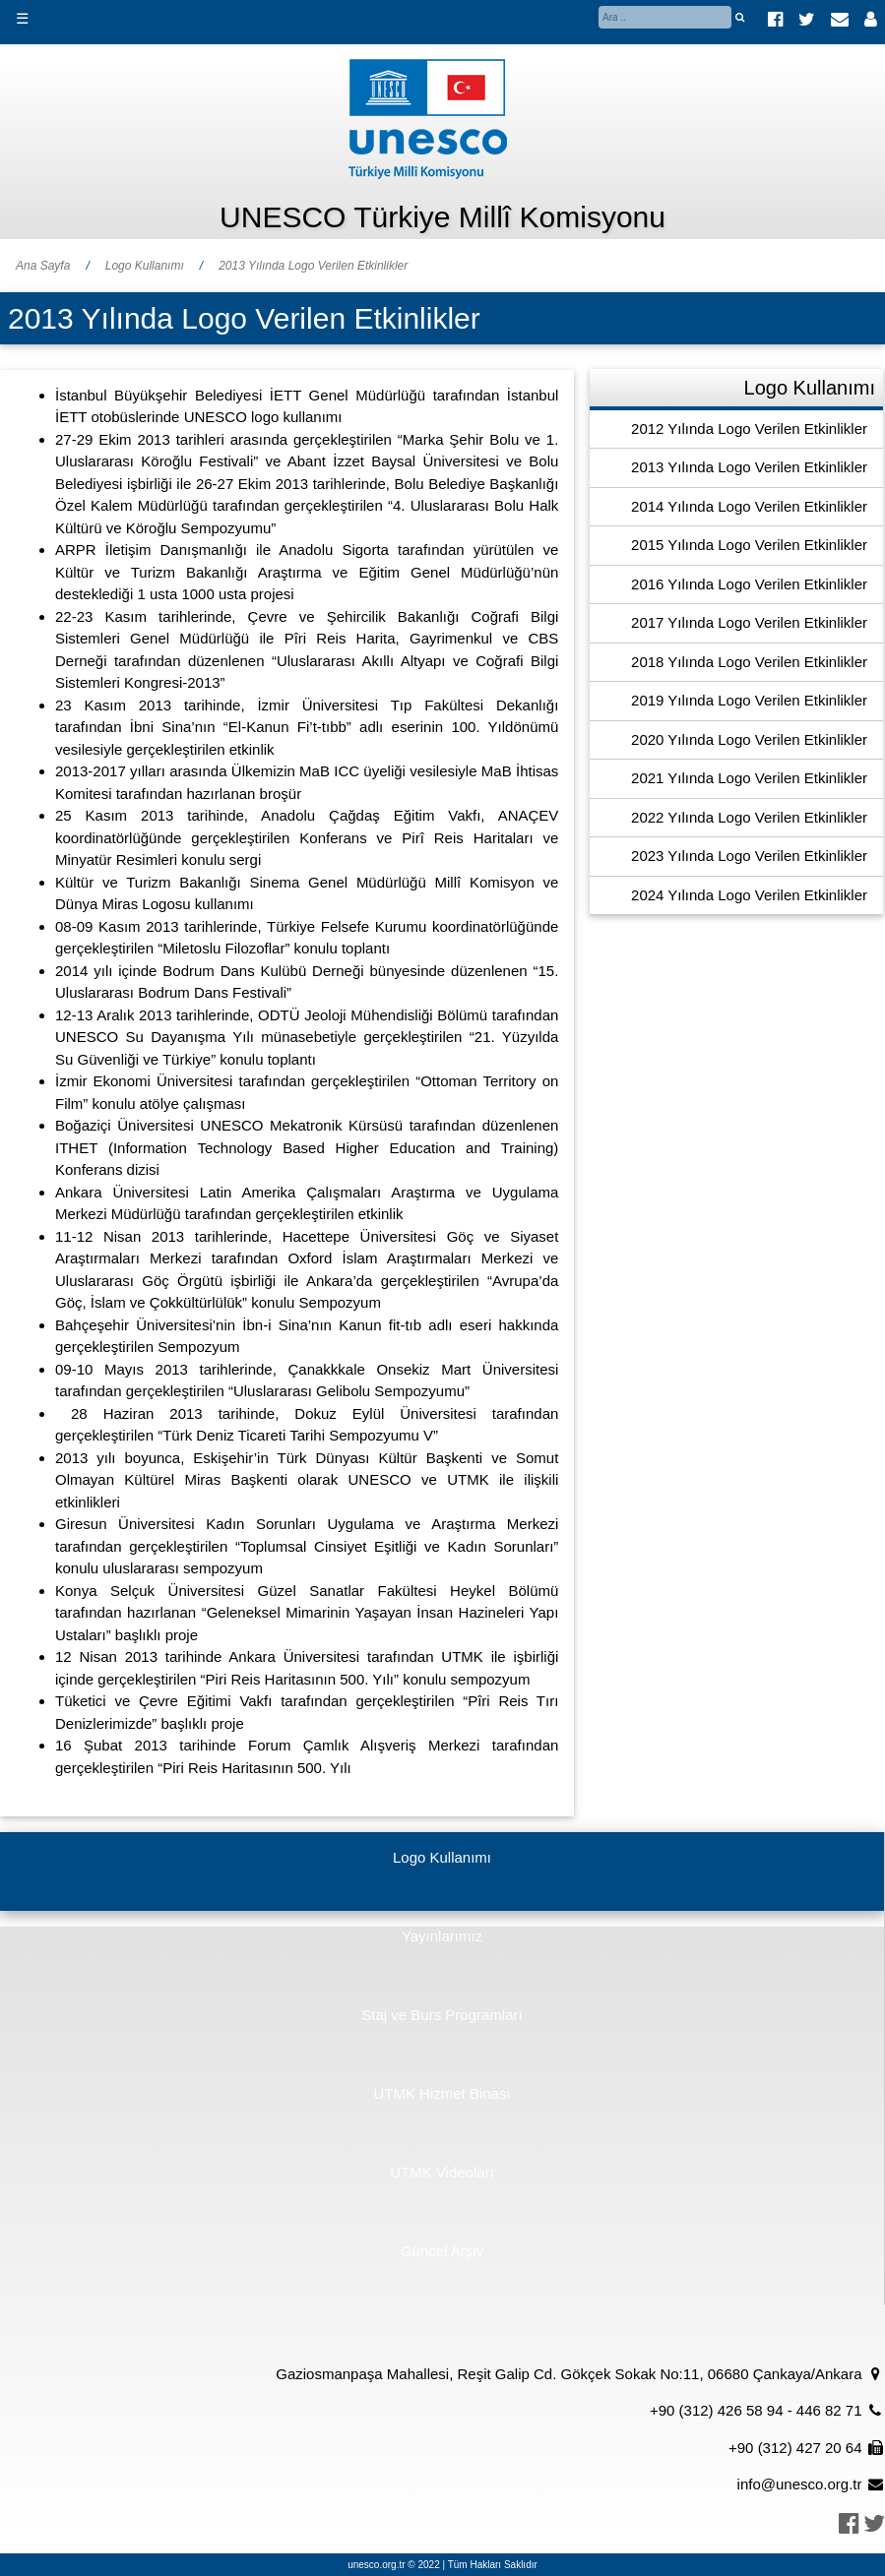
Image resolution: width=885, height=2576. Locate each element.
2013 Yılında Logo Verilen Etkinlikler (313, 266)
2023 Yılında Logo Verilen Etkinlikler (749, 855)
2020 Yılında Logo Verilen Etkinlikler (749, 739)
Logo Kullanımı (144, 266)
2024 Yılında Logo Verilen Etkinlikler (749, 895)
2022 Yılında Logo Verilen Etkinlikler (749, 817)
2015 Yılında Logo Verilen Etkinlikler (749, 544)
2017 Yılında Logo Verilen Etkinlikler (749, 622)
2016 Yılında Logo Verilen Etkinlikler (749, 584)
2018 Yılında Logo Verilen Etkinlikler (749, 661)
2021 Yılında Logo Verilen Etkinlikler (749, 777)
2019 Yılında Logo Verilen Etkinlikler (749, 700)
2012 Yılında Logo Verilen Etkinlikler (749, 428)
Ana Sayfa (43, 266)
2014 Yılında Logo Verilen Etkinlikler (749, 506)
